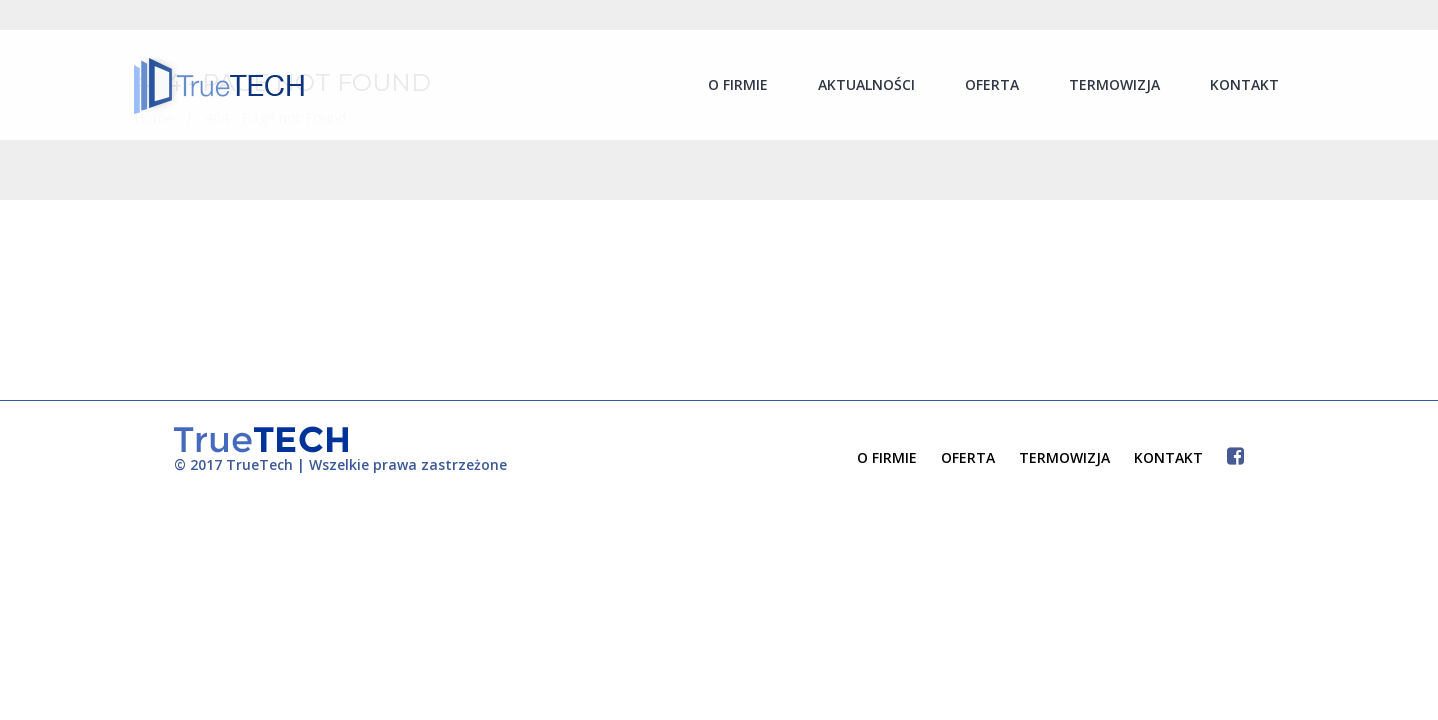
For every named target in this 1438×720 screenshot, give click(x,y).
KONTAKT (1168, 457)
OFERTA (968, 457)
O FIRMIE (887, 457)
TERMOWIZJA (1064, 457)
